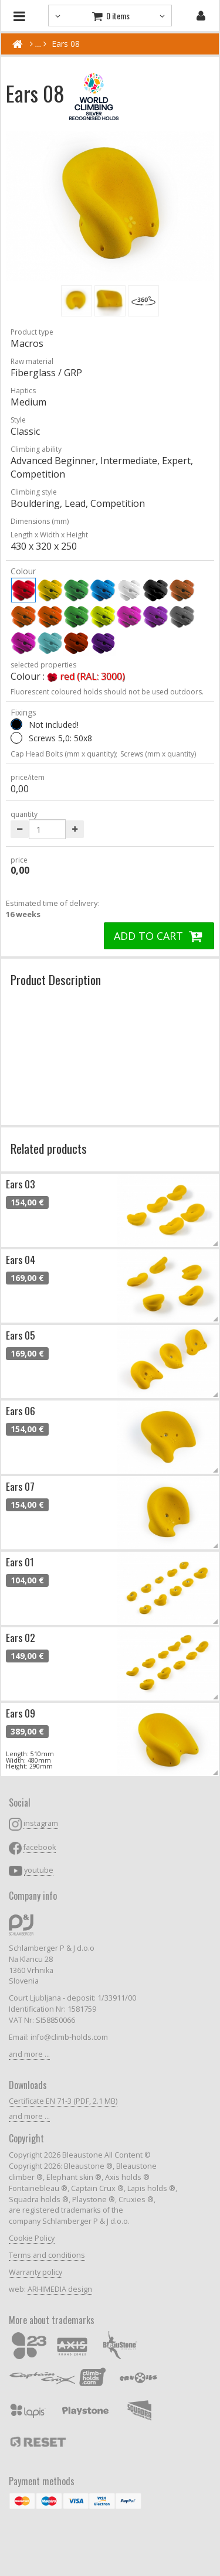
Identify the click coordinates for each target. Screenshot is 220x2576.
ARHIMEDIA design (60, 2289)
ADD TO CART (159, 936)
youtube (38, 1870)
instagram (40, 1823)
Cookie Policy (32, 2238)
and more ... (29, 2054)
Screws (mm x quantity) (158, 754)
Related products (49, 1148)
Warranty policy (35, 2272)
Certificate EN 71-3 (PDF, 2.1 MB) (63, 2101)
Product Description (56, 979)
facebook (39, 1847)
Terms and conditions (47, 2255)
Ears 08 (66, 43)
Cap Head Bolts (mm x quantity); (64, 754)
